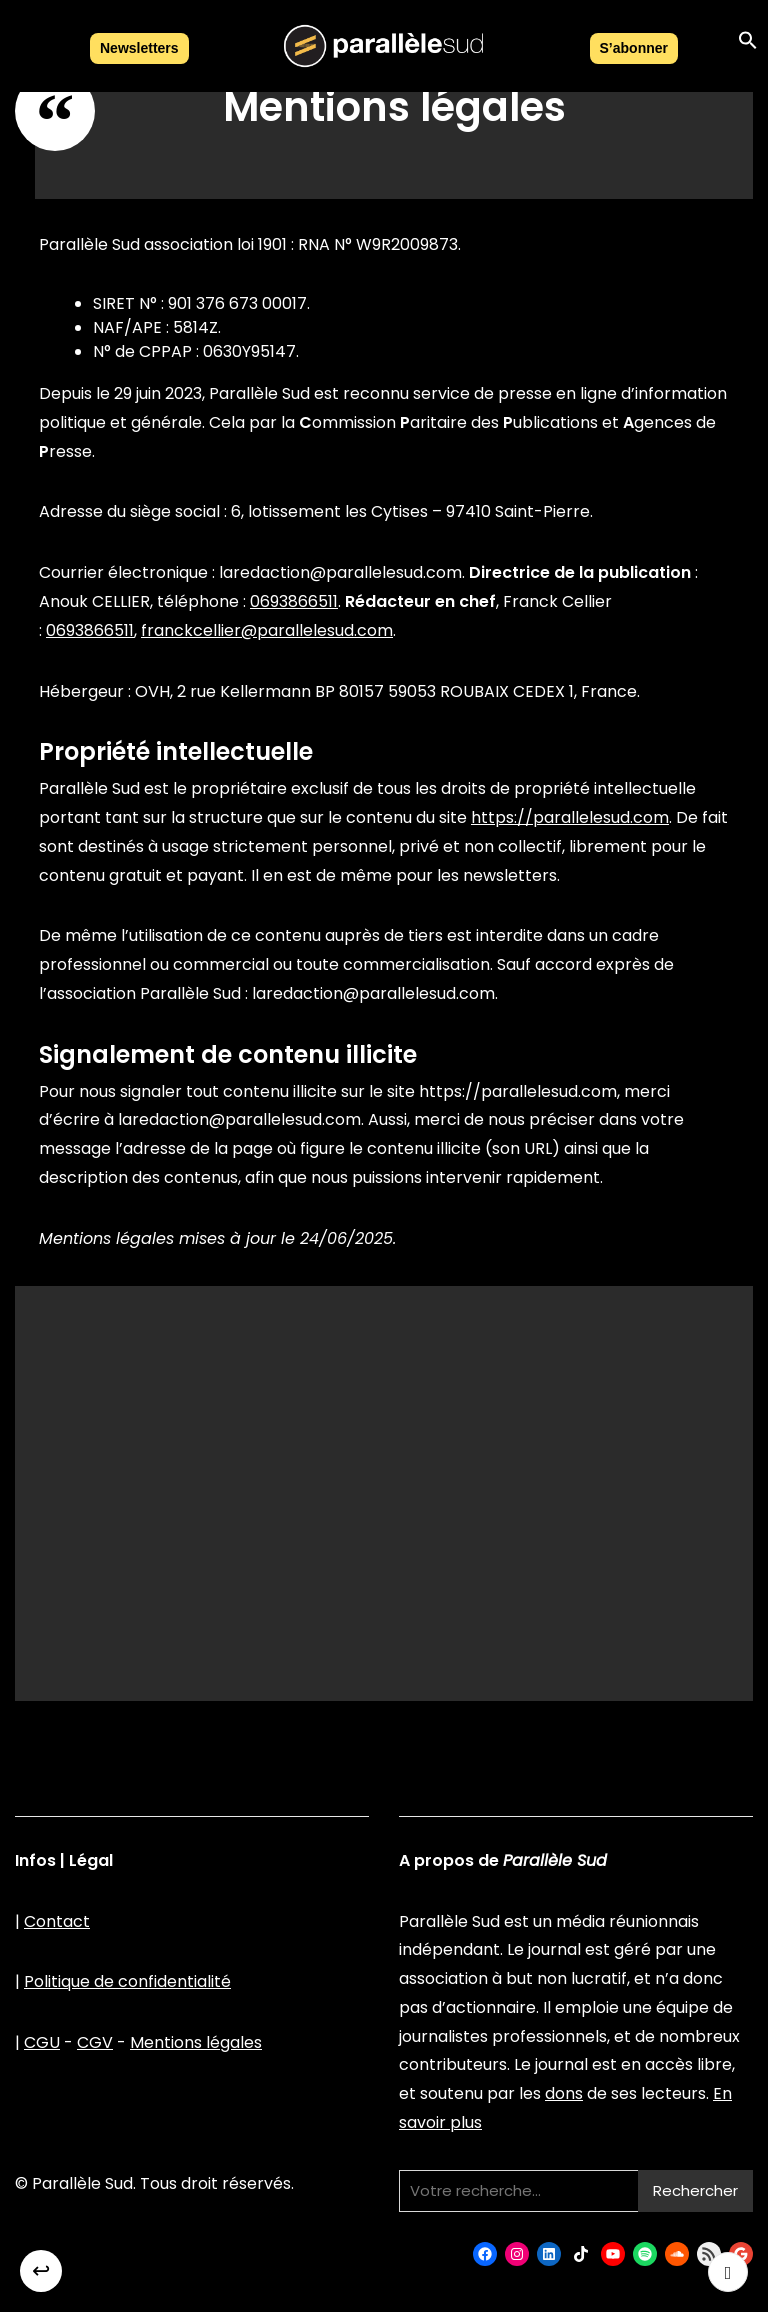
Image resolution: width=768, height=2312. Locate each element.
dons (564, 2093)
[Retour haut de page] (728, 2272)
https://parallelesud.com (570, 817)
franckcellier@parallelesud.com (267, 630)
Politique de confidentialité (127, 1981)
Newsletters (139, 48)
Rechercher (695, 2190)
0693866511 (294, 601)
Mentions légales (196, 2042)
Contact (57, 1921)
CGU (42, 2042)
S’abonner (634, 48)
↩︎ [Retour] (41, 2270)
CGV (95, 2042)
